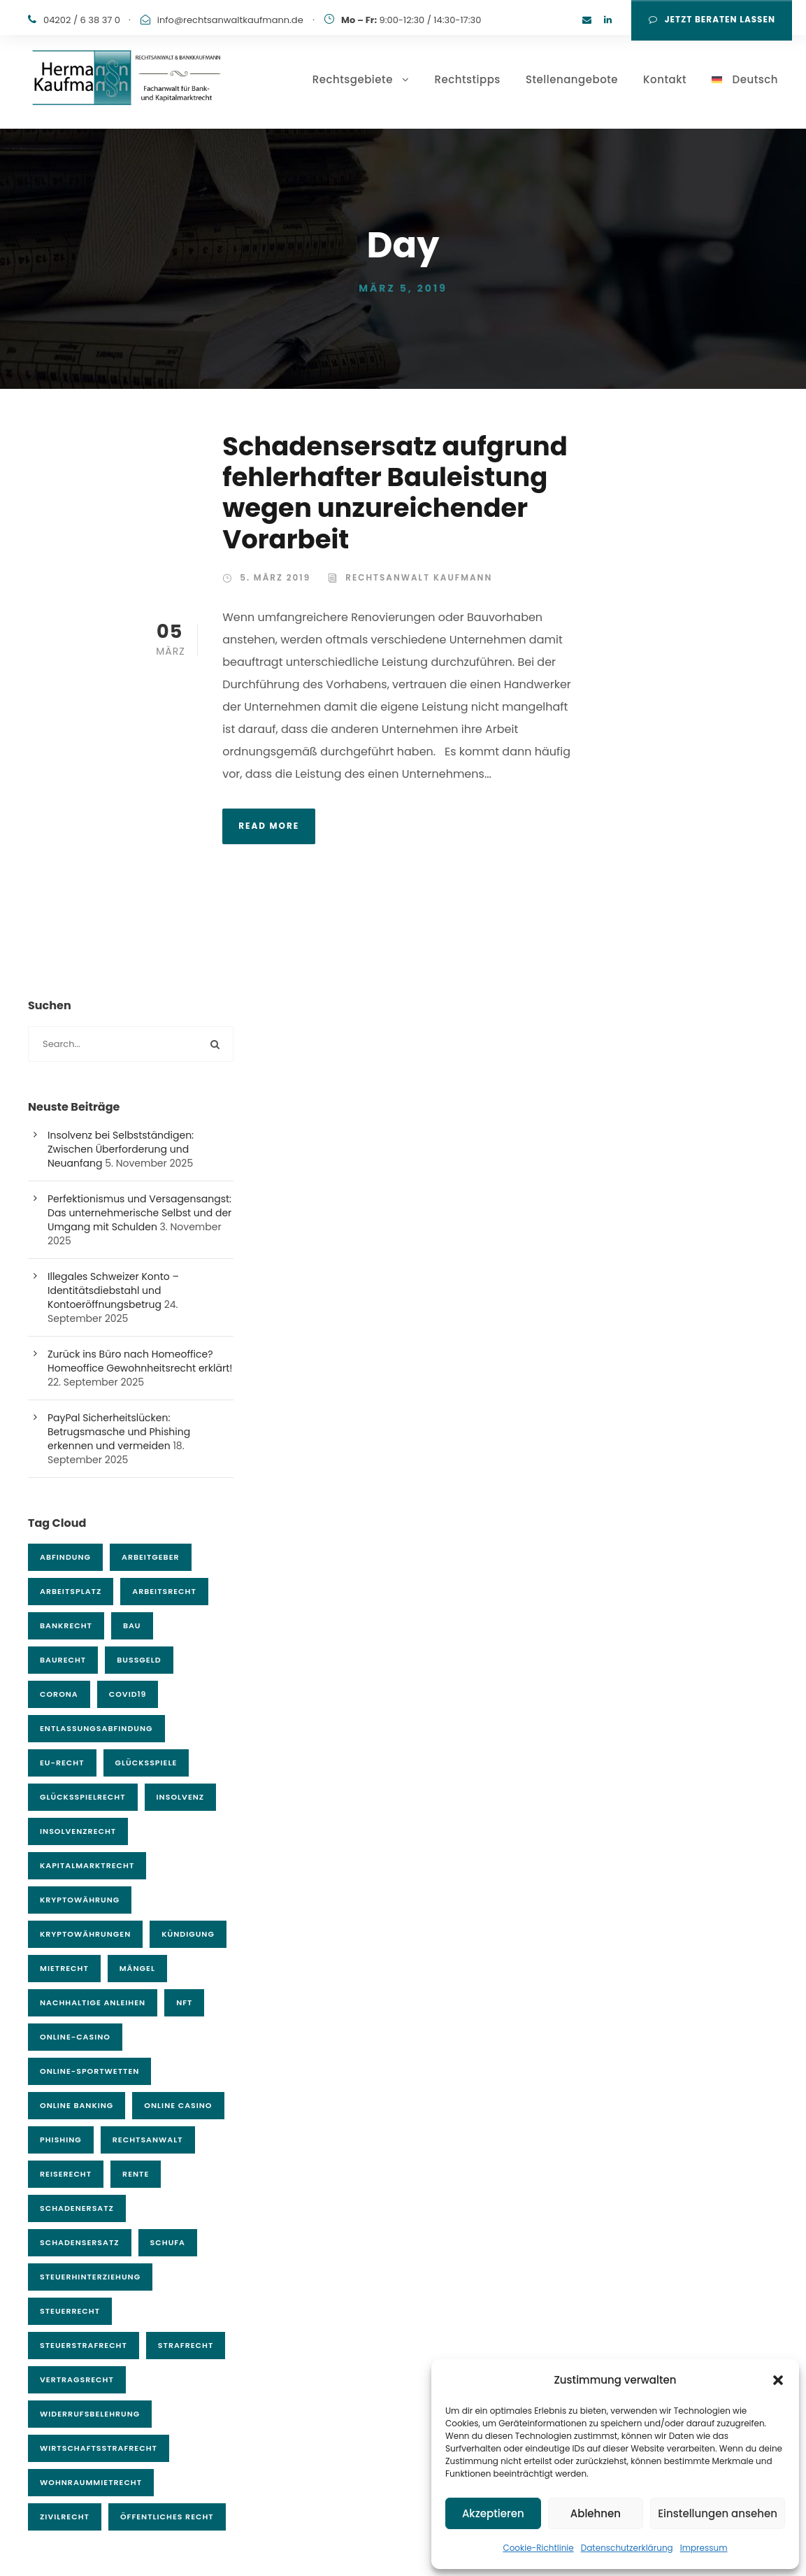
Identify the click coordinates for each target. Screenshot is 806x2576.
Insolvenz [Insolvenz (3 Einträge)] (181, 1796)
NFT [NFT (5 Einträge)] (184, 2002)
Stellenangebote (572, 79)
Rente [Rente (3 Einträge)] (135, 2173)
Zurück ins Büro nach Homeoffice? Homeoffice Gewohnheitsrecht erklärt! (140, 1361)
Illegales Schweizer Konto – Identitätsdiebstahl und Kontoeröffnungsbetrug (113, 1290)
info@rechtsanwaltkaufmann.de (230, 20)
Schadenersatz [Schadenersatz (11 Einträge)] (77, 2208)
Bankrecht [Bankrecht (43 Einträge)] (66, 1625)
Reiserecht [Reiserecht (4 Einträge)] (66, 2173)
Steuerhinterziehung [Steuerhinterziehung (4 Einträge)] (90, 2276)
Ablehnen (595, 2513)
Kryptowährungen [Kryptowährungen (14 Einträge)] (85, 1934)
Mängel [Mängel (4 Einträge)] (137, 1968)
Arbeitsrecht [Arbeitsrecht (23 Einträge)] (164, 1591)
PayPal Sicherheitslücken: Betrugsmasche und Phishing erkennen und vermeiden (119, 1432)
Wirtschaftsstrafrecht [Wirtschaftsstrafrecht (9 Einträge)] (98, 2448)
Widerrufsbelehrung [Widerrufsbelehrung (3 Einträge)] (90, 2413)
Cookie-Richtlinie (538, 2548)
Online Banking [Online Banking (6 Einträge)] (76, 2105)
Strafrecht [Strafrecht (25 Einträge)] (185, 2345)
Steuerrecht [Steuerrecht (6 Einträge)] (70, 2311)
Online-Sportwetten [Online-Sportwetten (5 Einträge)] (89, 2071)
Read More (268, 826)
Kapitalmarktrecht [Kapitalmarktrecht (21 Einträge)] (87, 1865)
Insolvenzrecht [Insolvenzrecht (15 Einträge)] (78, 1831)
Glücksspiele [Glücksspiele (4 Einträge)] (146, 1762)
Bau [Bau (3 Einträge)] (132, 1625)
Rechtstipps (467, 79)
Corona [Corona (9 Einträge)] (59, 1694)
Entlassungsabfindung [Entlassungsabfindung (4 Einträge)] (96, 1728)
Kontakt (664, 79)
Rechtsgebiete (352, 79)
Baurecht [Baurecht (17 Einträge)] (63, 1659)
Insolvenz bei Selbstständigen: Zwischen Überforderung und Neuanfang (121, 1149)
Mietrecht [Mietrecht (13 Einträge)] (64, 1968)
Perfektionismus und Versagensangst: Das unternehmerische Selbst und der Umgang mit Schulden (139, 1213)
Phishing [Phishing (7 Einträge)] (61, 2139)
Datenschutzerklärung (627, 2548)
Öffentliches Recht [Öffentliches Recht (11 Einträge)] (167, 2516)
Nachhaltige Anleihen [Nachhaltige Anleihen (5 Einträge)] (92, 2002)
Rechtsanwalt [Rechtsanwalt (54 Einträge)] (148, 2139)
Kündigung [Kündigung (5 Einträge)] (188, 1934)
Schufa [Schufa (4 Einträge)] (167, 2242)
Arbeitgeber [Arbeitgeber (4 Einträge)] (151, 1557)
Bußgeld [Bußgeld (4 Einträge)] (139, 1659)
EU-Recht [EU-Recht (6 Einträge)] (62, 1762)
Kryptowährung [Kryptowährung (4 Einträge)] (80, 1899)
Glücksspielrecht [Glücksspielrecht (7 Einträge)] (83, 1796)
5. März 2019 (275, 577)
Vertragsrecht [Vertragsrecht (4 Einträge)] (77, 2379)
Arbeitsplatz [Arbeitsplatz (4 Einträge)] (70, 1591)
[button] (778, 2380)
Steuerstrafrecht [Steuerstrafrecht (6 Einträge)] (83, 2345)
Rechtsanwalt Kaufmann (418, 577)
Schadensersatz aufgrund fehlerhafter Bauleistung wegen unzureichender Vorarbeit (395, 492)
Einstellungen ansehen (717, 2513)
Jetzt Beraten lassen (712, 19)
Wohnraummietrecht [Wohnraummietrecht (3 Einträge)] (91, 2482)
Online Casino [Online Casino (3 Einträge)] (178, 2105)
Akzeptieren (493, 2513)
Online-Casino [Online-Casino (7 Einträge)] (75, 2036)
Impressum (704, 2548)
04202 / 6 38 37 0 (81, 20)
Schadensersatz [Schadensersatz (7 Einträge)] (80, 2242)
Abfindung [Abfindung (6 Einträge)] (65, 1557)
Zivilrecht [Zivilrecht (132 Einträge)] (64, 2516)
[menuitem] (745, 100)
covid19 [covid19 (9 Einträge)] (128, 1694)
